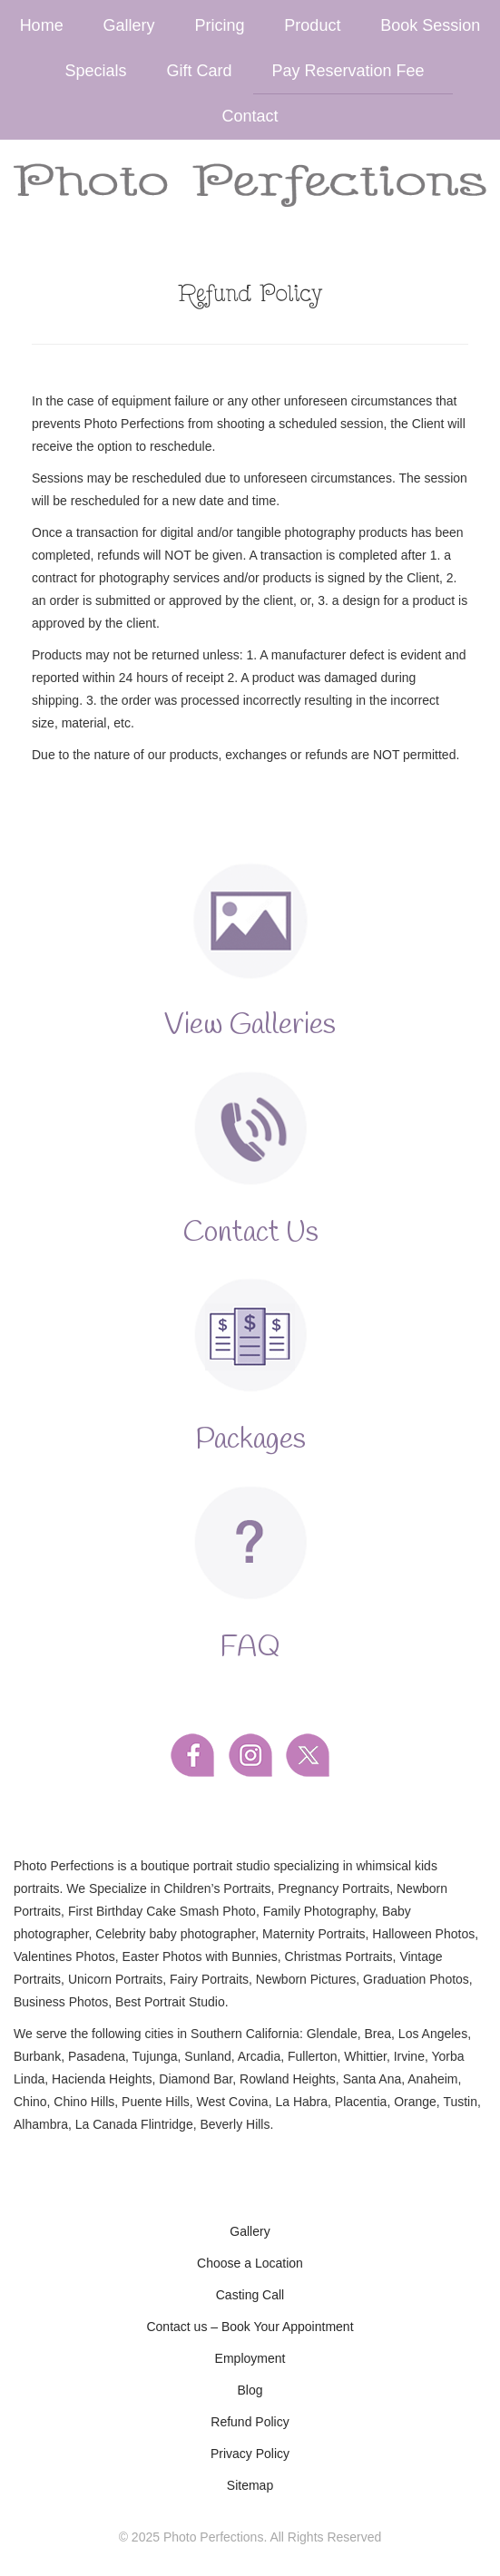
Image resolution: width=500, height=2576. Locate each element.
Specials (96, 71)
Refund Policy (250, 2422)
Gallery (129, 25)
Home (42, 25)
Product (312, 25)
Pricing (219, 25)
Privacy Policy (250, 2453)
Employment (250, 2358)
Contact (249, 116)
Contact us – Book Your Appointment (249, 2326)
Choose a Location (250, 2263)
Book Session (430, 25)
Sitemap (250, 2485)
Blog (249, 2390)
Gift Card (198, 71)
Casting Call (250, 2295)
